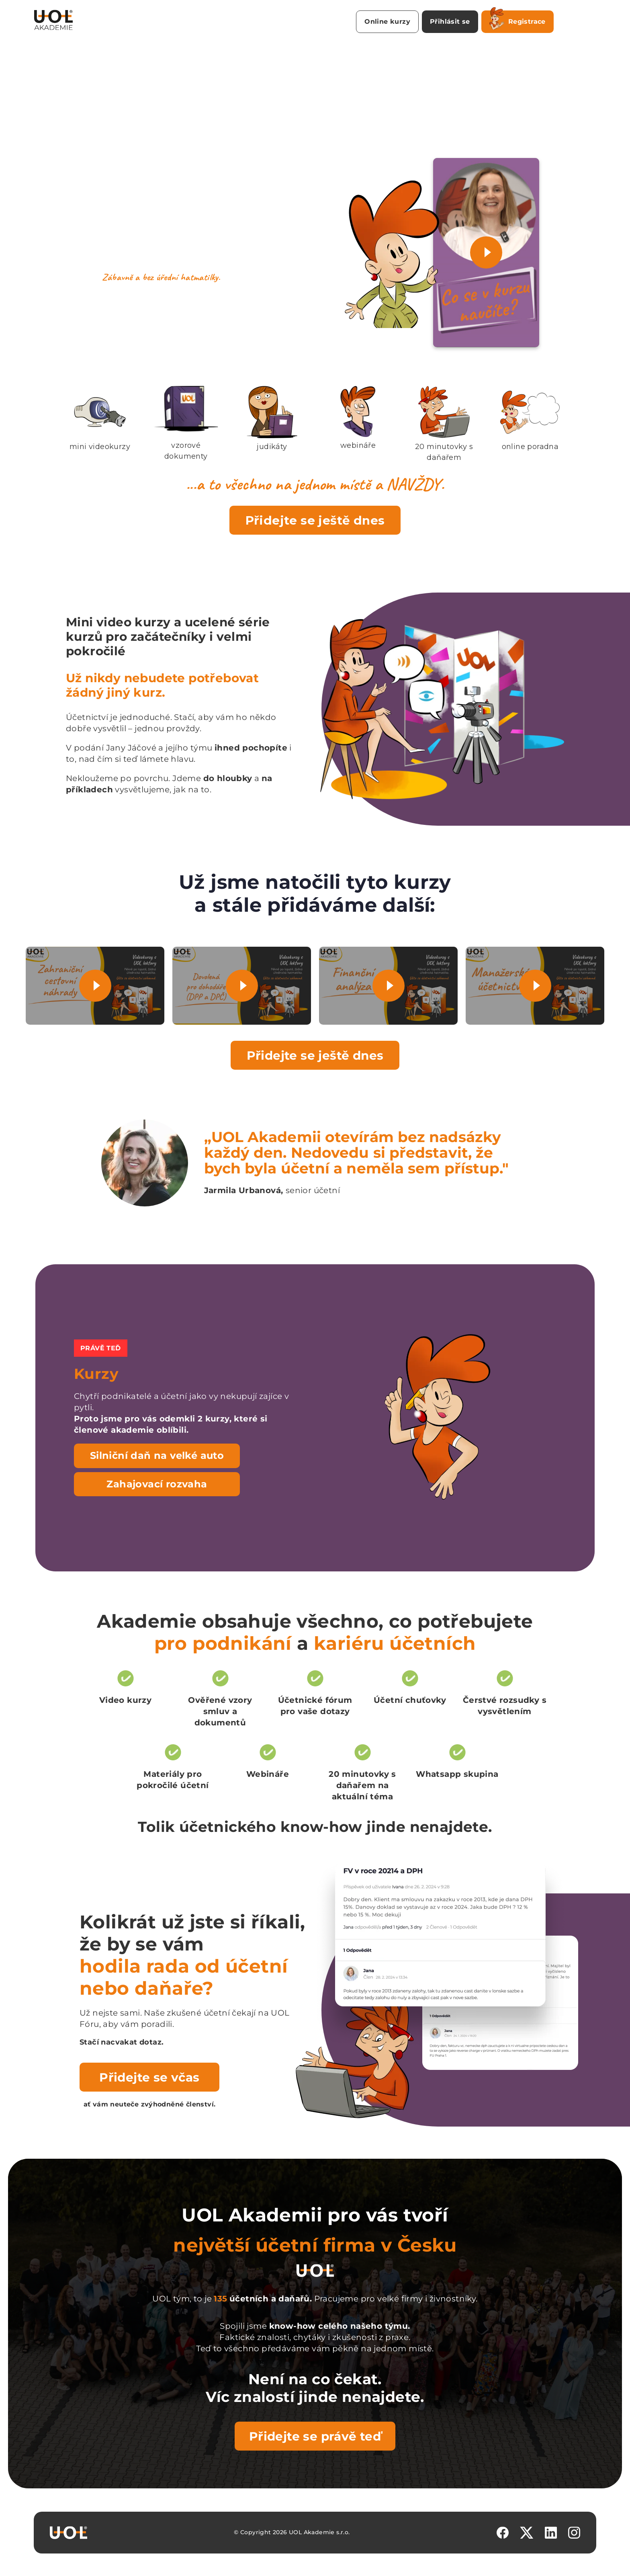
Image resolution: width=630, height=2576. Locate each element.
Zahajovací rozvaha (156, 1484)
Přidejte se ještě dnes (315, 520)
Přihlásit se (450, 21)
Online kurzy (387, 21)
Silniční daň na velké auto (157, 1455)
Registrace (517, 20)
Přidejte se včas (149, 2077)
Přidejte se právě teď (315, 2436)
